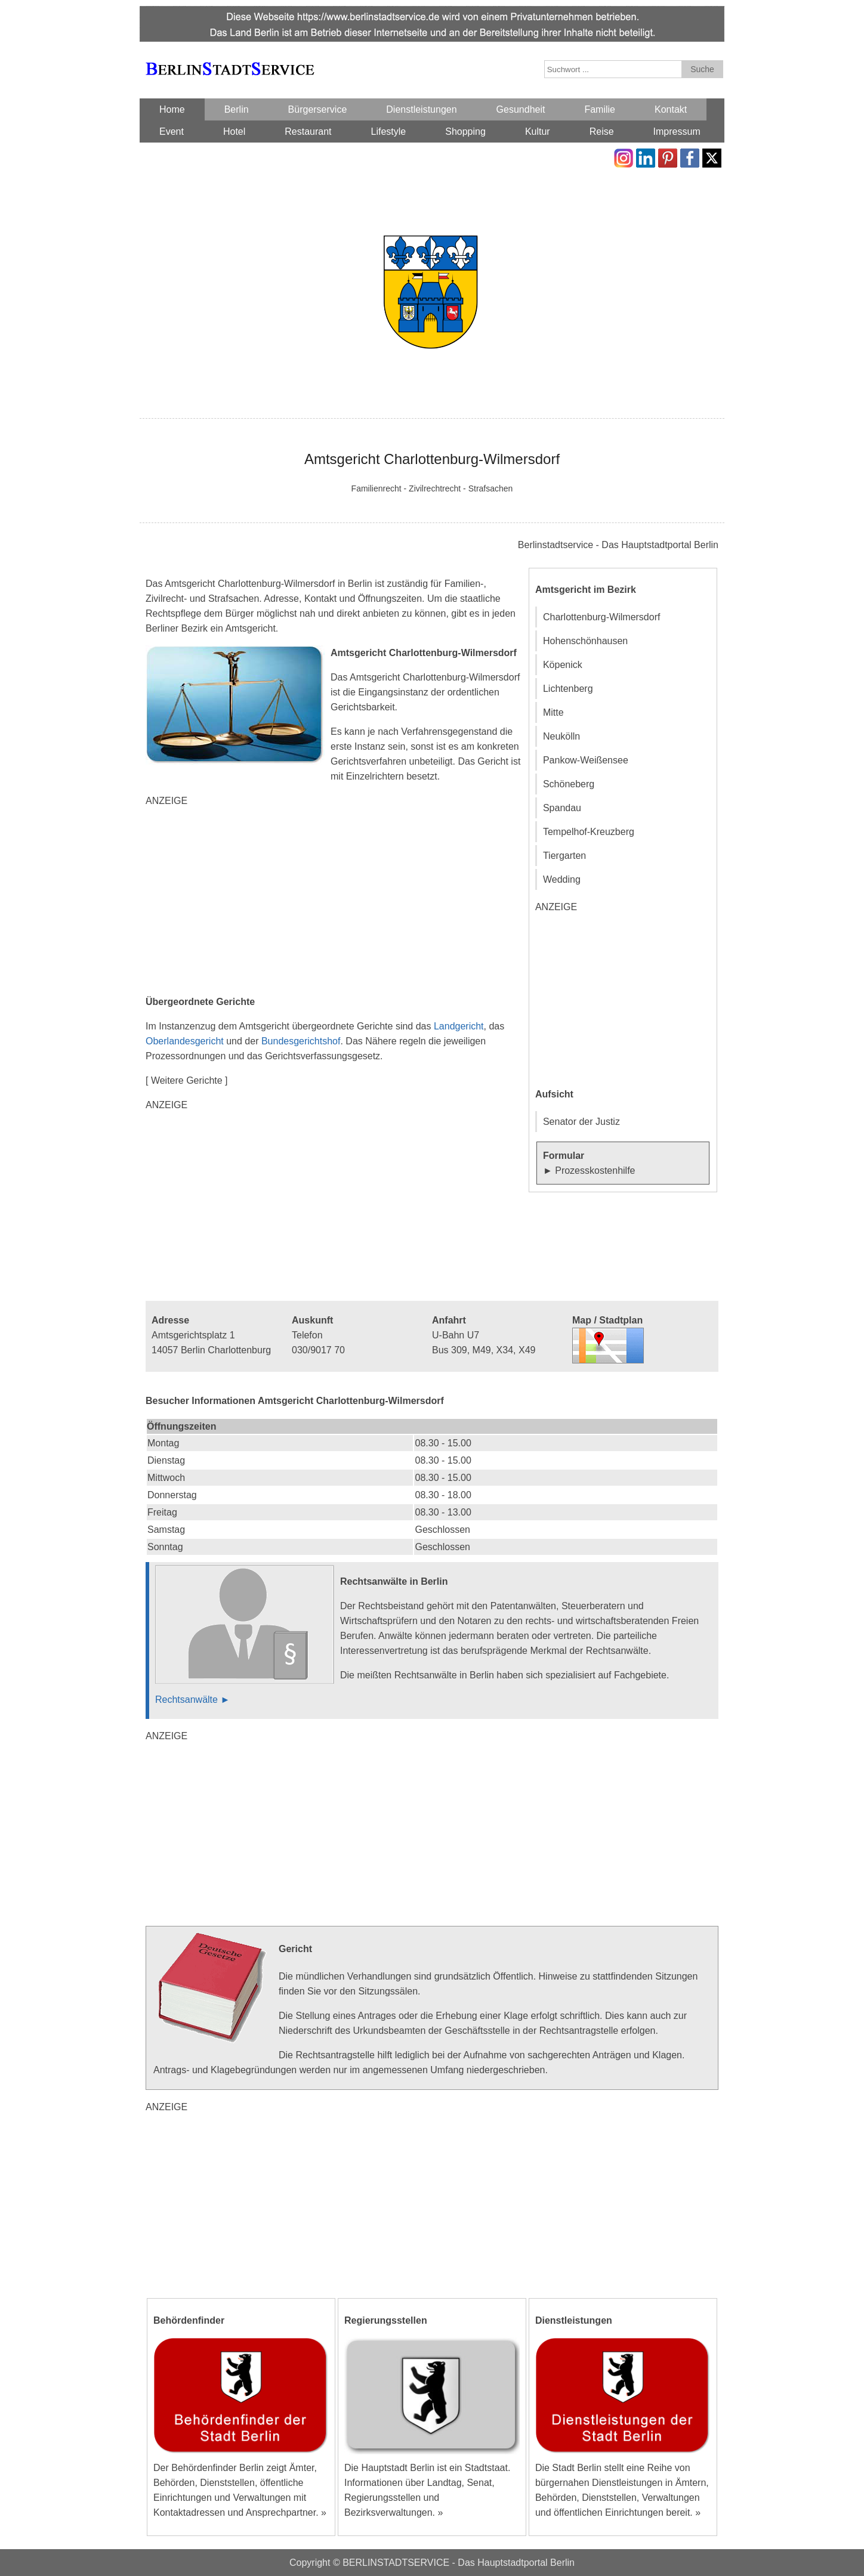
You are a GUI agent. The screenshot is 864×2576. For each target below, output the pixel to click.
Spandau (562, 808)
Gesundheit (520, 109)
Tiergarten (564, 856)
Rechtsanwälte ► (192, 1699)
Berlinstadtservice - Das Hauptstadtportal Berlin (618, 545)
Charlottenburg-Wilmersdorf (602, 617)
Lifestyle (388, 131)
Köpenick (562, 665)
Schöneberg (568, 784)
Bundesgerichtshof (301, 1041)
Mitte (553, 712)
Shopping (465, 131)
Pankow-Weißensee (585, 760)
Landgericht (459, 1026)
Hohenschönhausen (585, 641)
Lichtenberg (568, 689)
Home (172, 109)
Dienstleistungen (421, 109)
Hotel (234, 131)
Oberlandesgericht (185, 1041)
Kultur (537, 131)
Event (171, 131)
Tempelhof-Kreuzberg (588, 832)
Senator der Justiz (581, 1122)
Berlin (236, 109)
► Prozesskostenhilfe (589, 1170)
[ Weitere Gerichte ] (187, 1080)
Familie (599, 109)
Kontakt (671, 109)
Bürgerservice (317, 109)
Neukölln (561, 736)
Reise (602, 131)
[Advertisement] (336, 901)
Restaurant (308, 131)
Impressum (677, 131)
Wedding (562, 879)
